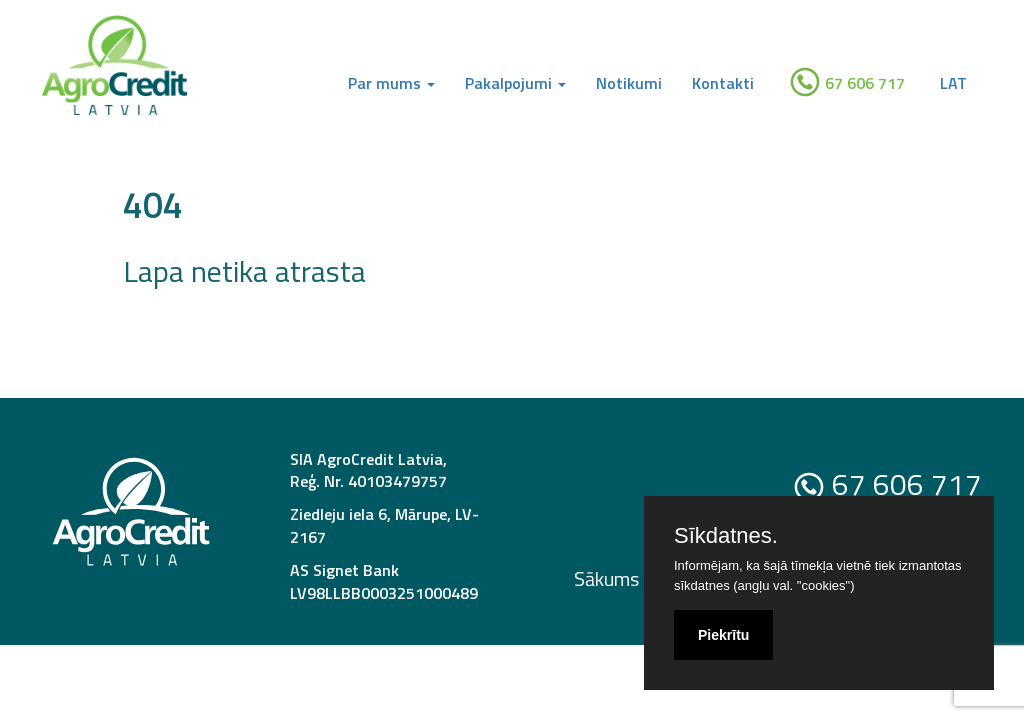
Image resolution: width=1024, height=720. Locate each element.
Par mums (391, 83)
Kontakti (723, 83)
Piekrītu (723, 635)
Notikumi (629, 83)
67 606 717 (847, 82)
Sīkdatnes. (726, 536)
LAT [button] (953, 83)
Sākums (606, 578)
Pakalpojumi (515, 83)
